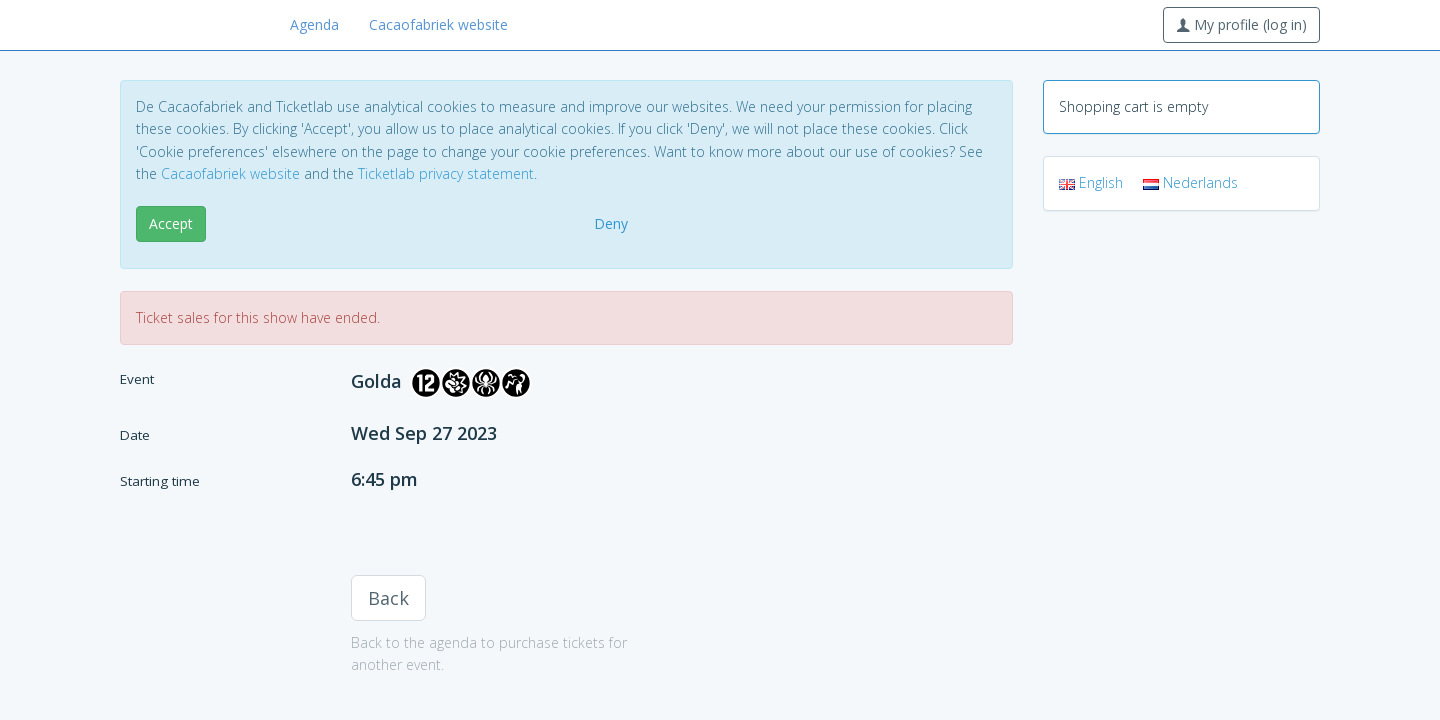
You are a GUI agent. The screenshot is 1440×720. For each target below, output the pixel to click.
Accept (171, 223)
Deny (611, 223)
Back (388, 598)
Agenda (314, 24)
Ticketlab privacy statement (446, 173)
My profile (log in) (1241, 24)
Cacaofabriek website (438, 24)
